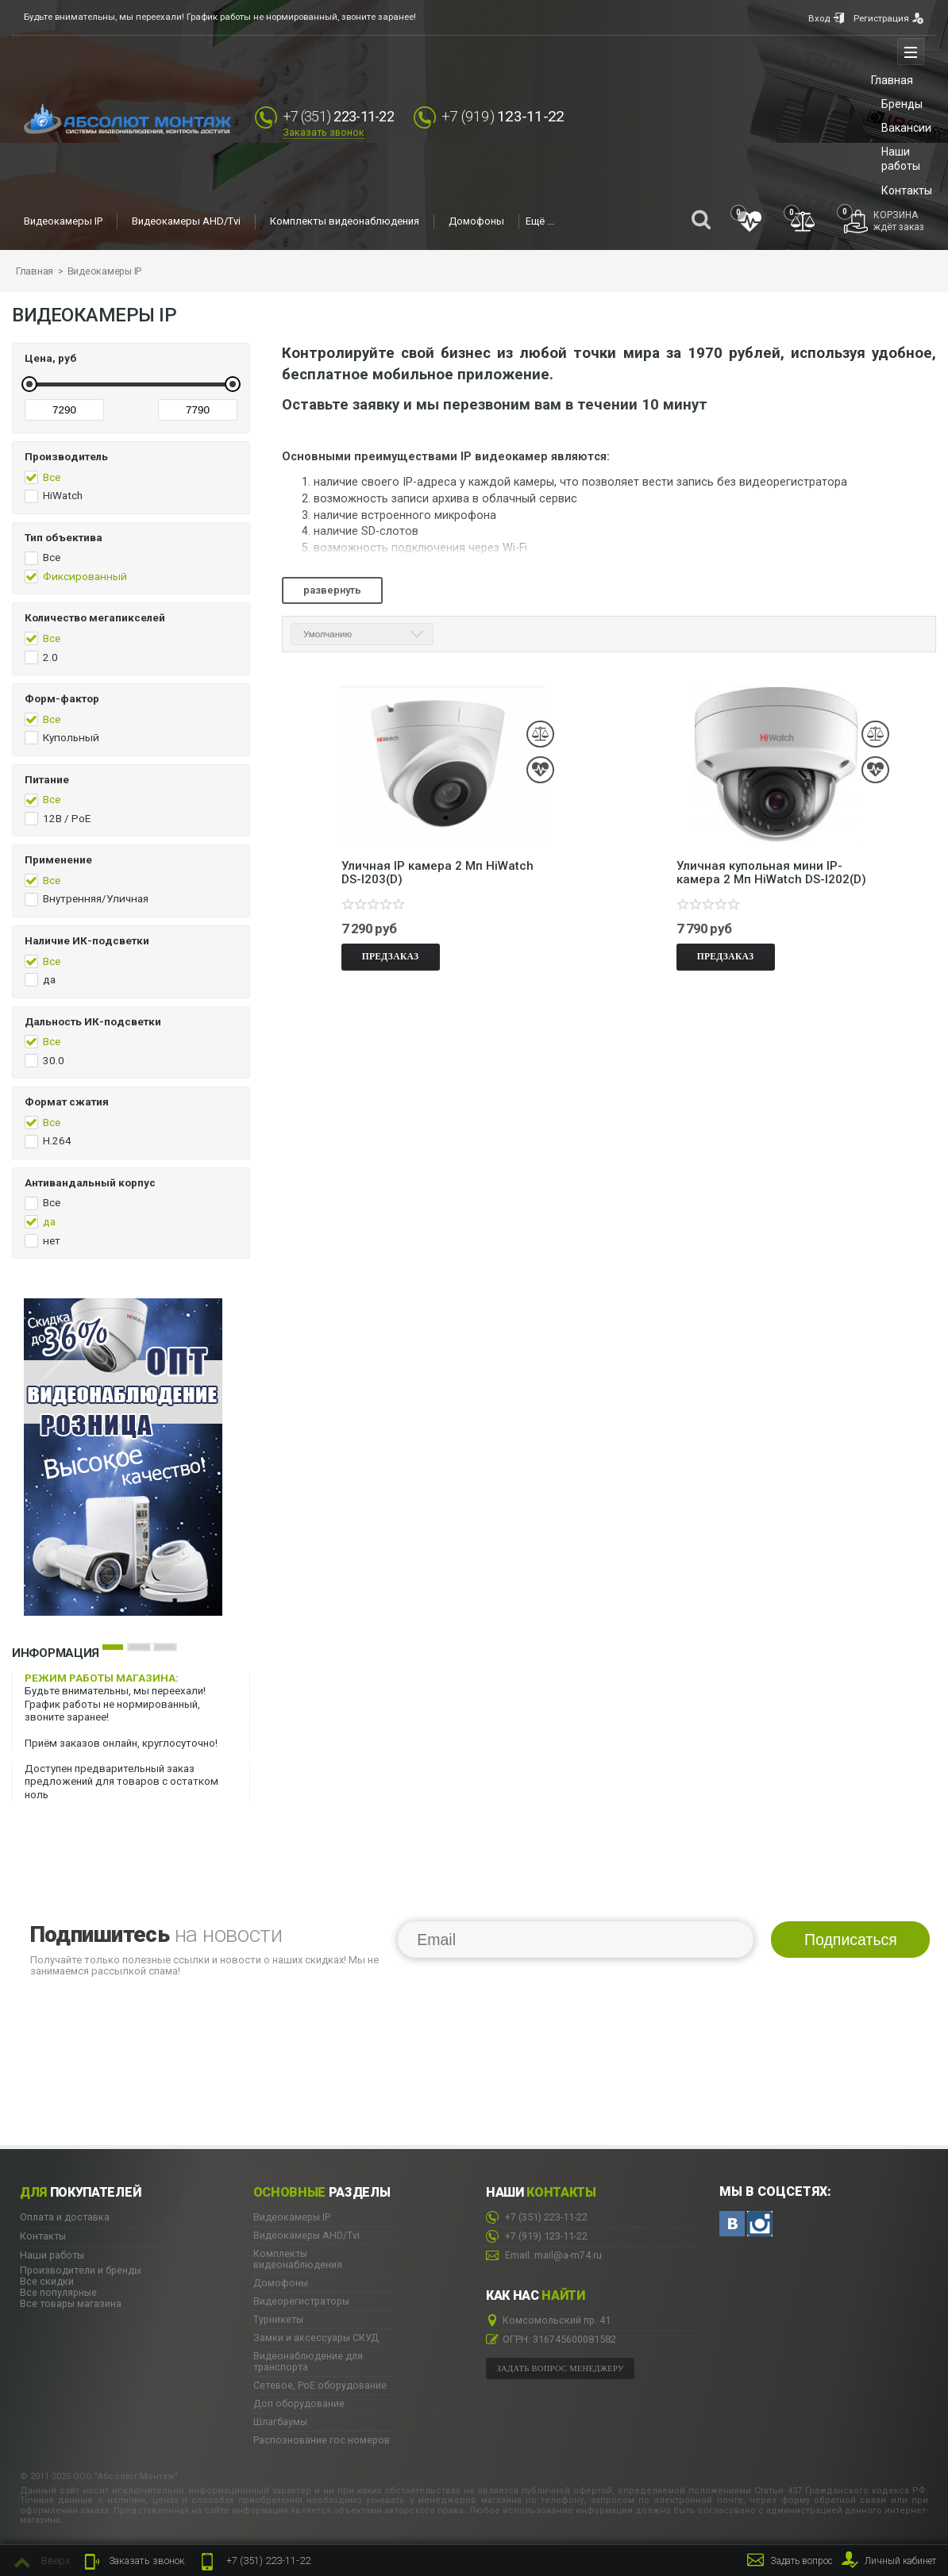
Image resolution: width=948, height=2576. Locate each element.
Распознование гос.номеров (321, 2439)
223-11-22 (253, 2561)
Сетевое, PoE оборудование (320, 2384)
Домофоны (476, 222)
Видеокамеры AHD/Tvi (186, 222)
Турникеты (278, 2318)
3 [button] (165, 1646)
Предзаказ (390, 953)
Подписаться (850, 1939)
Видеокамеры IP (63, 222)
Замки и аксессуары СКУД (316, 2337)
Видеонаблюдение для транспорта (308, 2361)
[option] (139, 1456)
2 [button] (139, 1646)
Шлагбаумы (280, 2421)
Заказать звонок (323, 133)
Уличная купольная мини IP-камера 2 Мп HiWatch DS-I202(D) (771, 868)
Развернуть (332, 589)
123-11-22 (514, 116)
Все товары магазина (70, 2303)
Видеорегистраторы (301, 2300)
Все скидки (47, 2280)
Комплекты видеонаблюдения (344, 222)
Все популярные (58, 2291)
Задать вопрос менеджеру (560, 2367)
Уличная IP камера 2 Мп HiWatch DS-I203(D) (437, 868)
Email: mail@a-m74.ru (544, 2255)
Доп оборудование (299, 2403)
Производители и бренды (80, 2269)
